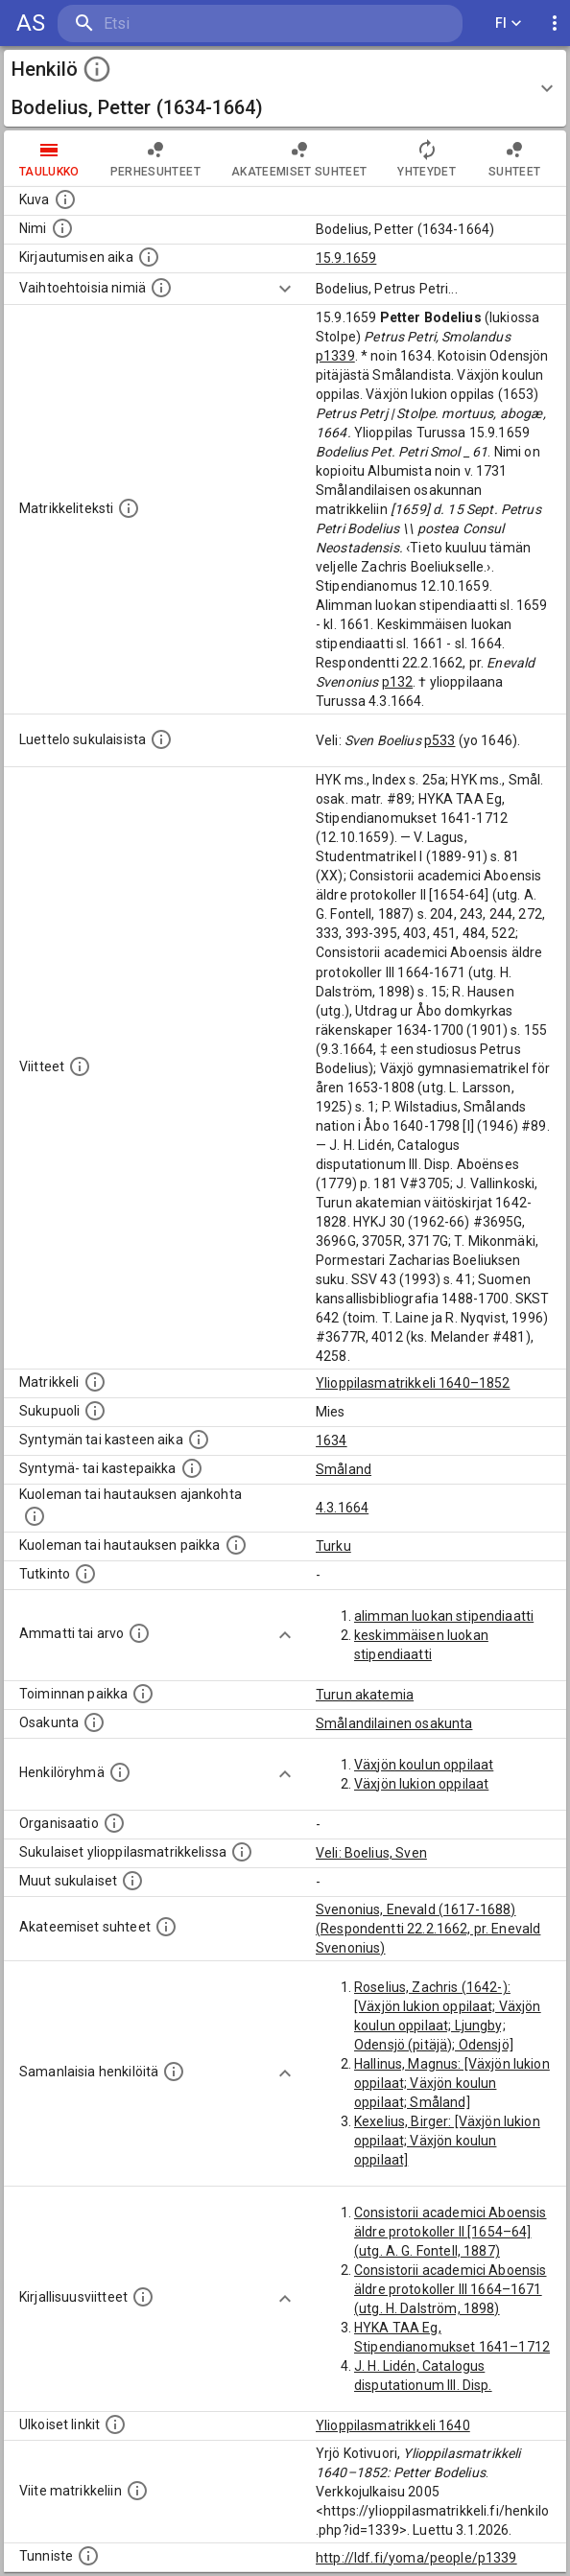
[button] (285, 88)
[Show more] (285, 288)
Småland (343, 1469)
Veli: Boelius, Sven (371, 1853)
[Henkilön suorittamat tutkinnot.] (85, 1573)
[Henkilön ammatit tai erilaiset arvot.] (139, 1633)
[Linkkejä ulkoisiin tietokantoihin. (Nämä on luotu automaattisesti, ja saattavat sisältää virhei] (115, 2424)
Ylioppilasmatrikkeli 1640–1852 (413, 1383)
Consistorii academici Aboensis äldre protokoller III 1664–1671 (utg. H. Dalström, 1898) (450, 2289)
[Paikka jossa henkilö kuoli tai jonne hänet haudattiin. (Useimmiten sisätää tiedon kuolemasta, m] (236, 1545)
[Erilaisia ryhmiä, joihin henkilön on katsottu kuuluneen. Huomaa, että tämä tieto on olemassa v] (120, 1772)
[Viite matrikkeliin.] (137, 2490)
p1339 (335, 355)
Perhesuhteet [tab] (155, 158)
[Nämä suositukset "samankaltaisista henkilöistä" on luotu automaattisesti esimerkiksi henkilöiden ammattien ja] (173, 2071)
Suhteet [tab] (514, 158)
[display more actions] (554, 23)
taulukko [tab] (49, 158)
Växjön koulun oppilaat (423, 1764)
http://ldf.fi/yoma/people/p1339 (416, 2557)
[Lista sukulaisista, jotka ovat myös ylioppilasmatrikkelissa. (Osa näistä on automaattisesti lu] (241, 1852)
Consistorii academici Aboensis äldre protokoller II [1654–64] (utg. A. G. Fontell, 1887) (450, 2232)
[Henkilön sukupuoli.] (95, 1410)
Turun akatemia (365, 1694)
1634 (331, 1440)
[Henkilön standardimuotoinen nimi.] (62, 228)
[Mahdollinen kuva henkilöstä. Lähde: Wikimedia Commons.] (65, 199)
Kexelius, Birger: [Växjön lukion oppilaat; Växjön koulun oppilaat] (447, 2140)
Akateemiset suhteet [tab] (299, 158)
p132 (398, 682)
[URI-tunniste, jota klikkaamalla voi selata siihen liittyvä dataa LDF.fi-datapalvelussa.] (88, 2556)
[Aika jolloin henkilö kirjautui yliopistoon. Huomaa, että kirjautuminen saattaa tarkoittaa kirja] (148, 257)
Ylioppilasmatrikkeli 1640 (393, 2425)
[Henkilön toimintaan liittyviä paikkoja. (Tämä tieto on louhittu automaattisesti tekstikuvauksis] (143, 1693)
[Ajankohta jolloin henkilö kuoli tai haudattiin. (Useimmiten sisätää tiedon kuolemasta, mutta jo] (34, 1516)
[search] (172, 23)
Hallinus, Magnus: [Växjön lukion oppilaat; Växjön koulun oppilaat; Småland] (452, 2083)
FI (508, 23)
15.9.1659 (346, 258)
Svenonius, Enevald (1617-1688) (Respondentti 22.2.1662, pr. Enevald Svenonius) (428, 1928)
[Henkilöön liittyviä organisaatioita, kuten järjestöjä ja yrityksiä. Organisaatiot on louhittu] (114, 1823)
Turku (333, 1546)
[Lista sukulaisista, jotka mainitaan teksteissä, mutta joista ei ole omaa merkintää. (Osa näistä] (132, 1880)
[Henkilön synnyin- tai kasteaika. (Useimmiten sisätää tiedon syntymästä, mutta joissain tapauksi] (198, 1439)
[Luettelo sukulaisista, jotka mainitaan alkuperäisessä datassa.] (161, 739)
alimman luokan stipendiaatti (444, 1616)
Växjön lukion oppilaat (421, 1783)
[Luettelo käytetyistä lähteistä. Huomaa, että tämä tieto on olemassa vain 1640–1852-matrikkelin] (79, 1066)
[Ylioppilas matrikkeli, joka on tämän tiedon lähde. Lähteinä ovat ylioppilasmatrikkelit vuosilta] (95, 1382)
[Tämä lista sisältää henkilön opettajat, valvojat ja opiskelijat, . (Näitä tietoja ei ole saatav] (166, 1926)
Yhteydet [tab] (426, 158)
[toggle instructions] (97, 69)
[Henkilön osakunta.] (94, 1722)
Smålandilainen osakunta (394, 1723)
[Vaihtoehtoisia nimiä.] (161, 287)
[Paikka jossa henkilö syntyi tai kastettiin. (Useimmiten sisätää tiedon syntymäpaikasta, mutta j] (192, 1468)
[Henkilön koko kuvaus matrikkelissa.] (128, 508)
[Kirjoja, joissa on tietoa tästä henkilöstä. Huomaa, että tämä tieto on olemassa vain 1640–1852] (143, 2297)
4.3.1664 (342, 1507)
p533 (440, 740)
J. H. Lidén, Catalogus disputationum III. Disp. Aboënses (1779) (423, 2385)
